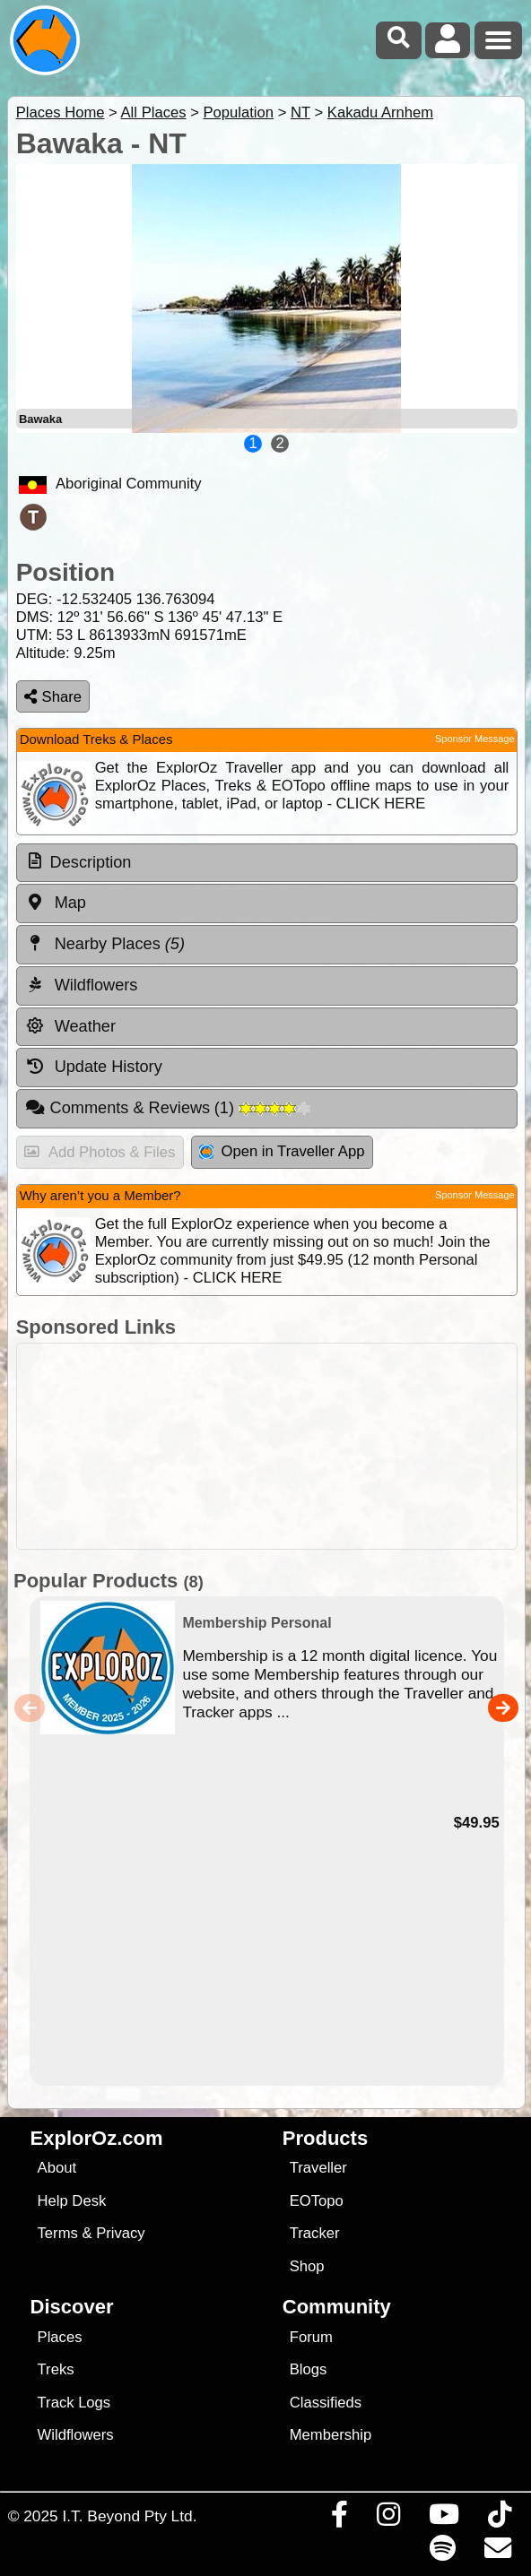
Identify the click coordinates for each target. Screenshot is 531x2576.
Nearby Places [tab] (105, 944)
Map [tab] (55, 903)
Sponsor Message (475, 738)
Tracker (315, 2233)
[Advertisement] (275, 1446)
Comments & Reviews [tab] (167, 1108)
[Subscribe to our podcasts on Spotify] (442, 2553)
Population (238, 112)
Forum (311, 2337)
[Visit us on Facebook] (339, 2519)
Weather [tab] (70, 1026)
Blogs (308, 2369)
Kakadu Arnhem (380, 112)
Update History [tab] (93, 1067)
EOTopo (317, 2200)
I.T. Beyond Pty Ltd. (129, 2516)
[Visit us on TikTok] (499, 2519)
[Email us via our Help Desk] (497, 2553)
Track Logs (74, 2402)
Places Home (60, 112)
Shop (307, 2266)
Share (53, 696)
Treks (56, 2369)
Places (60, 2337)
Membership (330, 2434)
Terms (58, 2233)
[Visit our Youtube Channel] (444, 2519)
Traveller (318, 2167)
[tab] (267, 863)
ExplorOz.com (96, 2138)
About (57, 2167)
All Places (154, 112)
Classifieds (325, 2402)
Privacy (120, 2233)
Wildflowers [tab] (81, 985)
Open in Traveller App (281, 1151)
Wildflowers (76, 2434)
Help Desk (72, 2200)
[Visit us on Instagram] (388, 2519)
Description (91, 862)
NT (300, 112)
